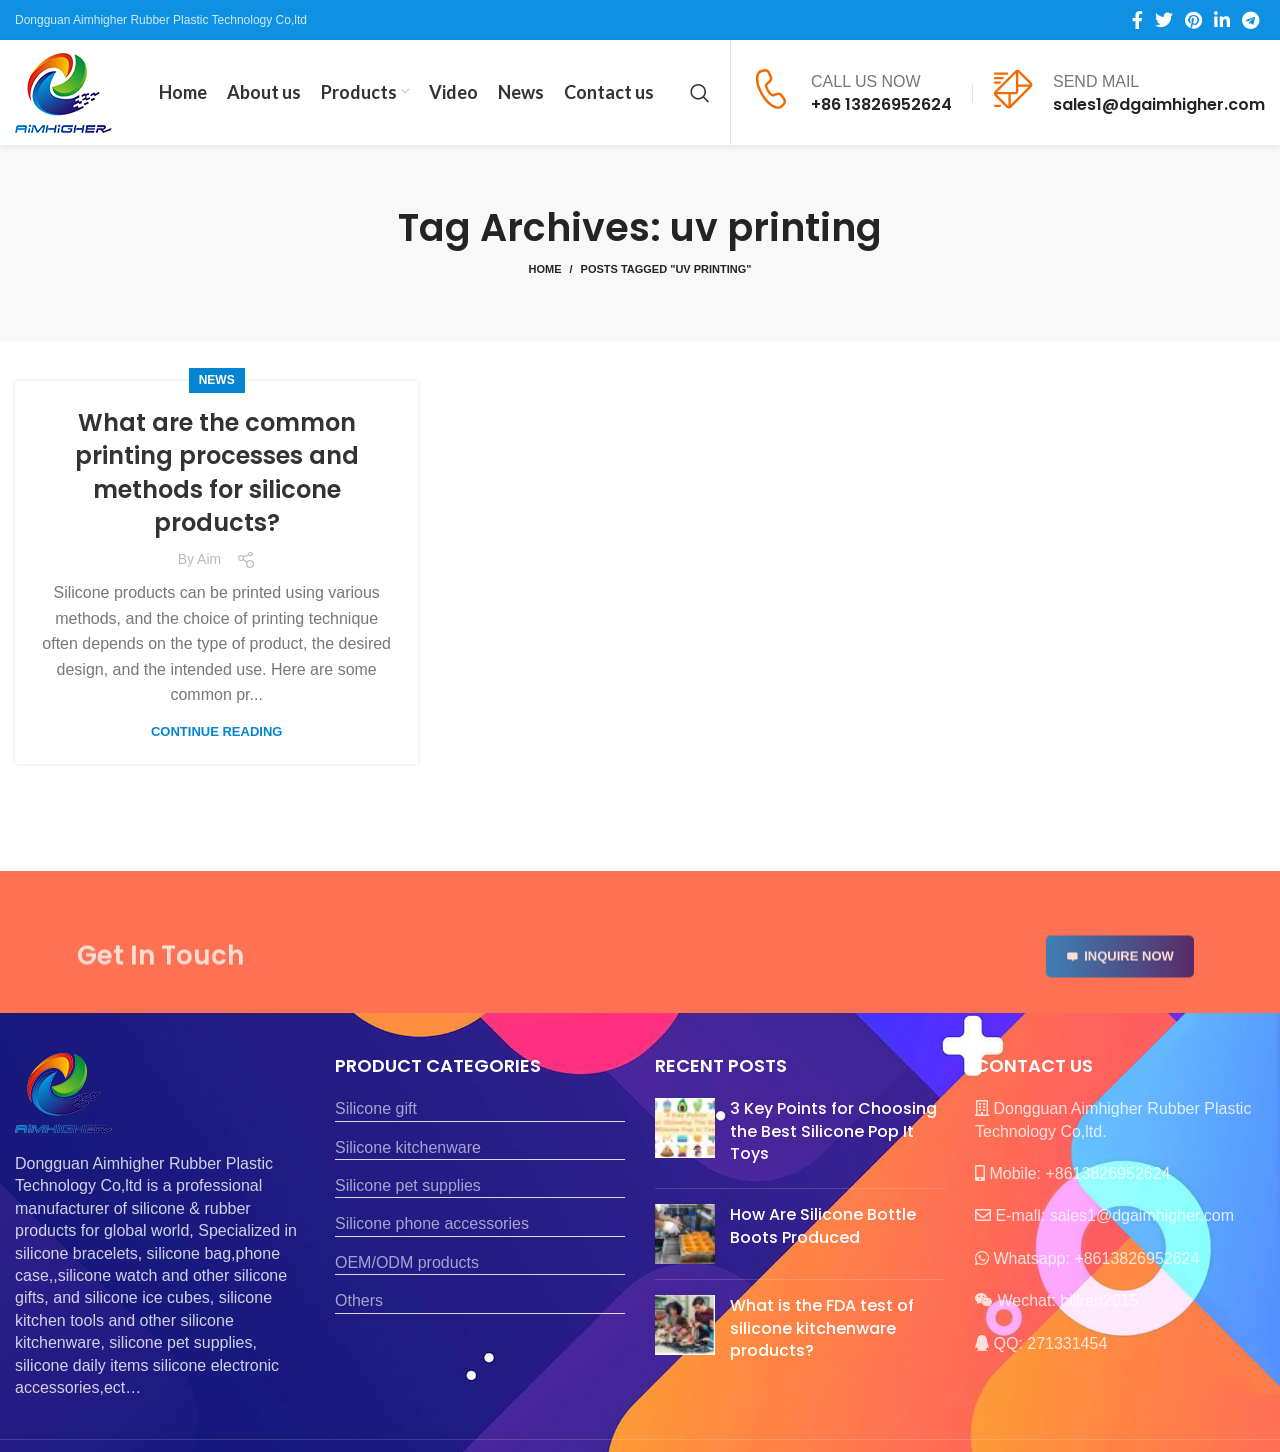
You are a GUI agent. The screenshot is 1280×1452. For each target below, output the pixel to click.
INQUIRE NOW (1120, 976)
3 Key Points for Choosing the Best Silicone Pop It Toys (833, 1131)
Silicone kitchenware (408, 1147)
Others (359, 1300)
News (217, 380)
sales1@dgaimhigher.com (1159, 104)
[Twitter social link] (1164, 20)
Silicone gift (376, 1108)
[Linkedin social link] (1222, 20)
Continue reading (216, 731)
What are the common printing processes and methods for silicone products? (217, 473)
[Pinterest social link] (1193, 20)
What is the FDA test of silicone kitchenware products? (822, 1328)
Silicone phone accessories (432, 1223)
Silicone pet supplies (408, 1185)
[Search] (700, 93)
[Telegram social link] (1250, 20)
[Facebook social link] (1137, 20)
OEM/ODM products (407, 1262)
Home (544, 269)
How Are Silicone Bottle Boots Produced (823, 1225)
